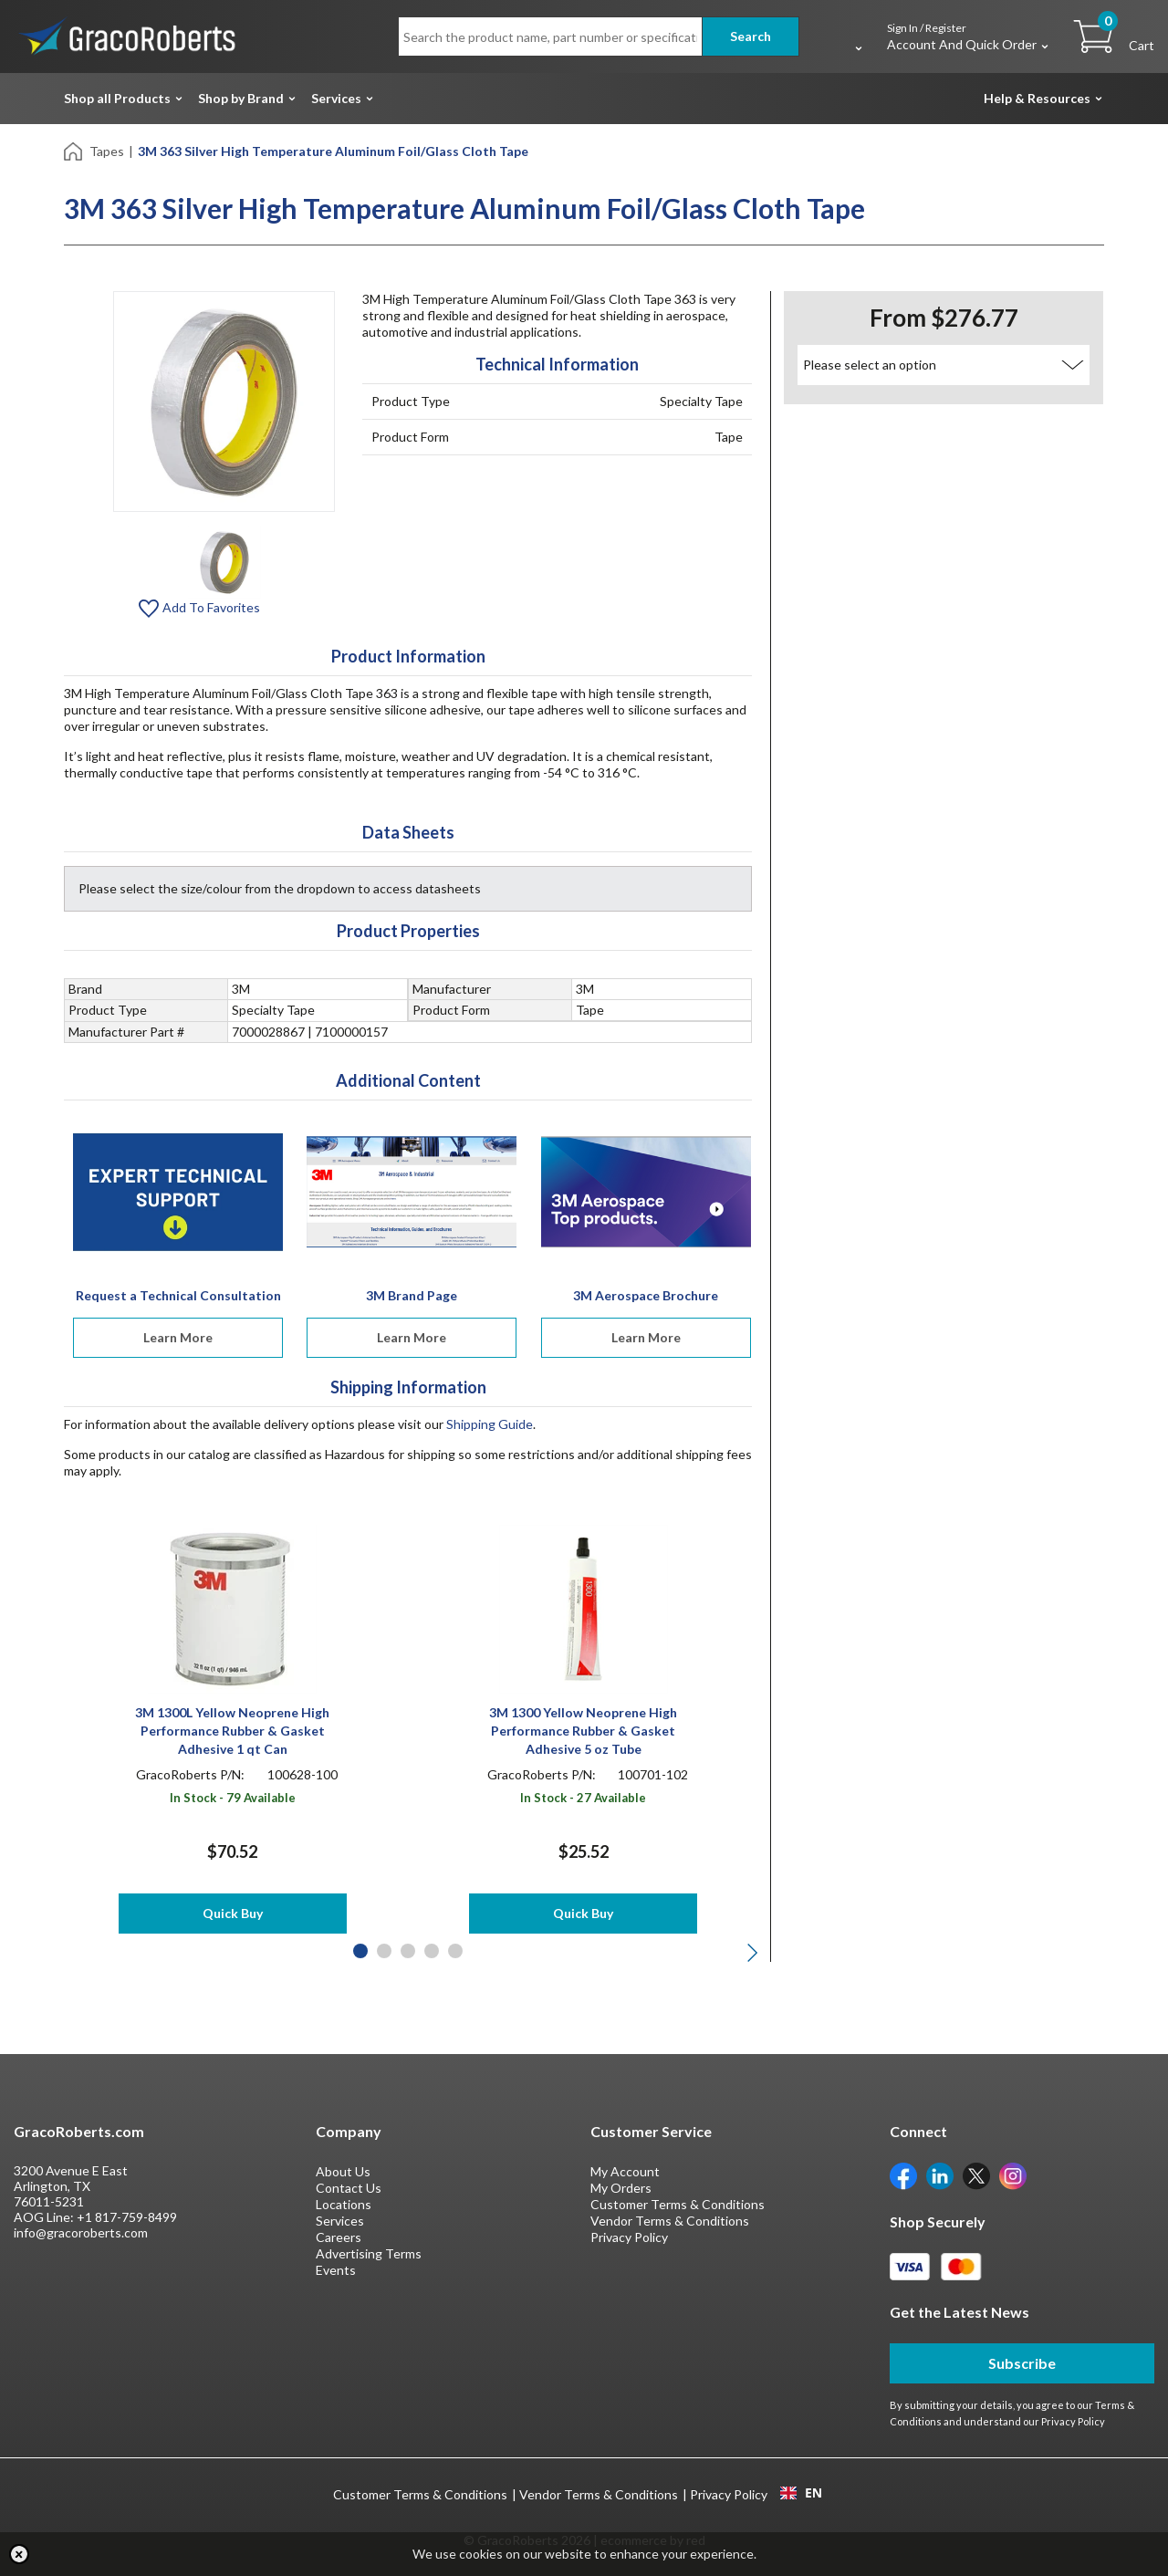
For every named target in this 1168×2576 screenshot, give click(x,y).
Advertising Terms (369, 2253)
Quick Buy (233, 1913)
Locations (343, 2204)
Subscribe (1022, 2363)
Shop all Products (117, 98)
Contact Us (348, 2187)
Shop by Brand (241, 98)
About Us (343, 2171)
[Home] (74, 150)
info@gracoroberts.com (81, 2232)
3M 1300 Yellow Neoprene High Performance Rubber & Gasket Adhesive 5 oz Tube (583, 1731)
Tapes (106, 151)
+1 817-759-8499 (127, 2217)
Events (336, 2270)
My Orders (621, 2187)
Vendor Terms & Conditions (669, 2220)
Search (750, 36)
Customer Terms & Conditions (677, 2204)
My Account (625, 2171)
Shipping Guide (489, 1424)
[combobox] (800, 2493)
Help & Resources (1037, 98)
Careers (338, 2237)
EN (801, 2493)
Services (336, 98)
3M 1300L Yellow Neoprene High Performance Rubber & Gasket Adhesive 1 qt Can (232, 1731)
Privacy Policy (629, 2237)
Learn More (178, 1337)
